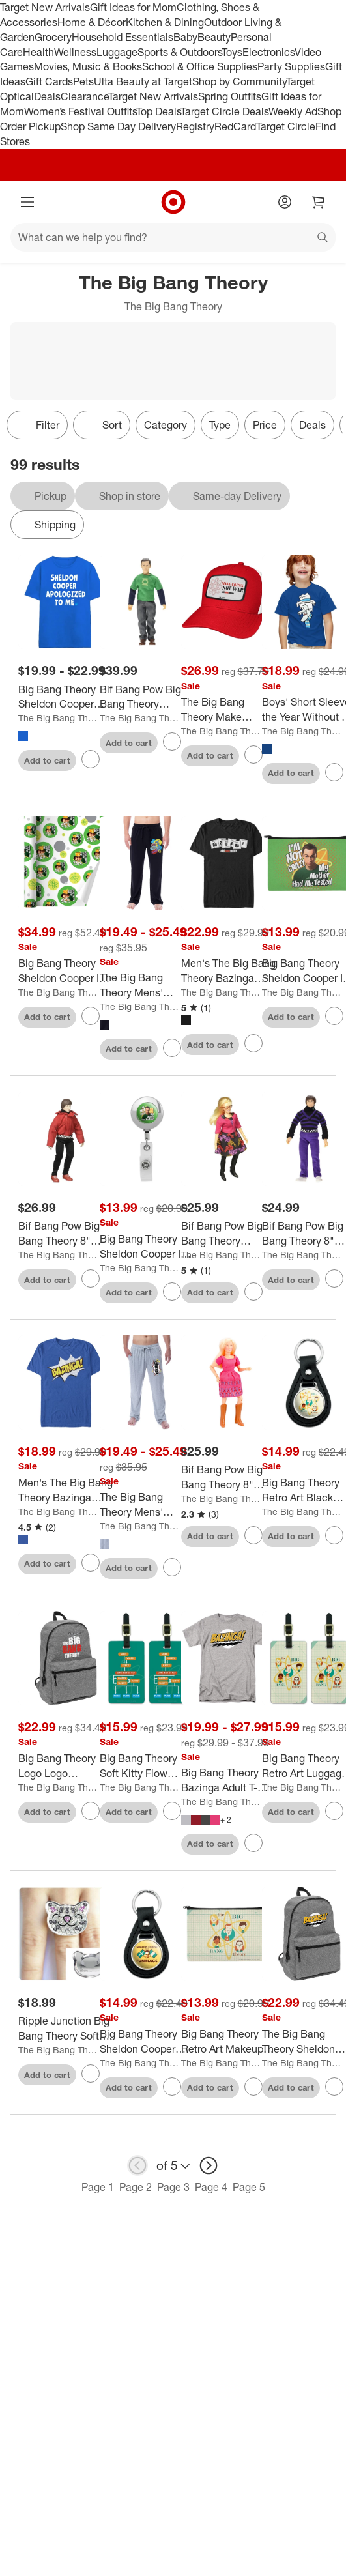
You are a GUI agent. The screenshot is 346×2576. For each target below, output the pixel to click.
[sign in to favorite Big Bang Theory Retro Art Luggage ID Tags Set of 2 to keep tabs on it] (334, 1811)
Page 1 (97, 2186)
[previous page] (137, 2165)
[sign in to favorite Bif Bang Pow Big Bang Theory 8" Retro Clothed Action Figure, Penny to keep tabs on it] (253, 1535)
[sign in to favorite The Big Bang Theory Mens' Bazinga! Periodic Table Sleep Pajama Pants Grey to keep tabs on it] (172, 1567)
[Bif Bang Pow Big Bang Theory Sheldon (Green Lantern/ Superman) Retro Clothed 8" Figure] (147, 697)
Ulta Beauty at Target (143, 81)
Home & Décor (91, 22)
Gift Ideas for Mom (133, 7)
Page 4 (211, 2186)
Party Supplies (291, 66)
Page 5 (249, 2186)
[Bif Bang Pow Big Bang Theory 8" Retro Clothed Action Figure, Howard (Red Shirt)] (65, 1234)
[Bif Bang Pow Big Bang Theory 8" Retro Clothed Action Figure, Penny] (228, 1477)
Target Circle (285, 126)
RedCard (235, 126)
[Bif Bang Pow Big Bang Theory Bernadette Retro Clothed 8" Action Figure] (228, 1234)
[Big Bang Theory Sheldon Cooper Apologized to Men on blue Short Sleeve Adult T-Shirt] (65, 697)
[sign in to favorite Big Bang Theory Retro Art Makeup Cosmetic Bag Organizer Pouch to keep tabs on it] (253, 2086)
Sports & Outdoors (179, 52)
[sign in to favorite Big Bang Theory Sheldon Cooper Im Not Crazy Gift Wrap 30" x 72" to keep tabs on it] (90, 1016)
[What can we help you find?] (173, 237)
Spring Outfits (229, 96)
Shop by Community (239, 81)
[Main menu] (27, 202)
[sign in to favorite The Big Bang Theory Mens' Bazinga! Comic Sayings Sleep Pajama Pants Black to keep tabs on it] (172, 1048)
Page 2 (135, 2186)
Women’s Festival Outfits (80, 111)
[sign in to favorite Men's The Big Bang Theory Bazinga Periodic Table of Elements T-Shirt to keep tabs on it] (253, 1043)
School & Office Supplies (199, 66)
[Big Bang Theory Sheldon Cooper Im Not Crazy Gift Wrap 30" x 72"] (65, 971)
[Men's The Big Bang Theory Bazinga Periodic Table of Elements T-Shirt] (228, 971)
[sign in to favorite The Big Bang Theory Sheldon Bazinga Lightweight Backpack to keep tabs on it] (334, 2086)
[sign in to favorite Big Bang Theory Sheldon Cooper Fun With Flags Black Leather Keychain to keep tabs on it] (172, 2086)
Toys (232, 52)
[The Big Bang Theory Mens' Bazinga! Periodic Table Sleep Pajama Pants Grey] (147, 1505)
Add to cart (47, 760)
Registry (195, 126)
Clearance (84, 96)
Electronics (268, 52)
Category (165, 424)
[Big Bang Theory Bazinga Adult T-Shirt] (228, 1780)
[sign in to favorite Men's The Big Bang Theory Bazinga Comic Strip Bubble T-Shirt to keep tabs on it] (90, 1563)
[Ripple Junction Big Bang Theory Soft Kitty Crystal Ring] (65, 2029)
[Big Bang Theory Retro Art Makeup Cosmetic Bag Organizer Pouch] (228, 2042)
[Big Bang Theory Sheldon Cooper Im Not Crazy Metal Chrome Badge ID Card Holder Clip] (147, 1247)
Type (220, 424)
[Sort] (101, 425)
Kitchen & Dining (165, 22)
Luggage (116, 52)
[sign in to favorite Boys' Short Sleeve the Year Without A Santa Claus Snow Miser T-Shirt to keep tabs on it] (334, 772)
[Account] (284, 202)
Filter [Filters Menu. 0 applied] (37, 425)
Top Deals (158, 111)
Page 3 (173, 2186)
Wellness (75, 52)
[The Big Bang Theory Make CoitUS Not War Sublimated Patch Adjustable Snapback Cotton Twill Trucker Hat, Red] (228, 710)
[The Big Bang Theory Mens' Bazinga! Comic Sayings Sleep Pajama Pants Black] (147, 985)
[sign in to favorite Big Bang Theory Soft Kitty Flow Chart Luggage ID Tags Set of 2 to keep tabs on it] (172, 1811)
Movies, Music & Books (88, 66)
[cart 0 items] (318, 202)
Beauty (214, 37)
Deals (47, 96)
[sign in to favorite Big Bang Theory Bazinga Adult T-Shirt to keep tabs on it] (253, 1843)
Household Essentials (122, 37)
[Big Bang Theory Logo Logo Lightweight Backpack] (65, 1766)
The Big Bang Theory (58, 717)
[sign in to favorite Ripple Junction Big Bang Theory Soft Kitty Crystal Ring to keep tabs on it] (90, 2073)
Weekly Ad (292, 111)
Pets (83, 81)
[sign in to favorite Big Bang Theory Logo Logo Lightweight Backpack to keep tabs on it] (90, 1811)
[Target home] (173, 202)
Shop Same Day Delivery (118, 126)
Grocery (53, 37)
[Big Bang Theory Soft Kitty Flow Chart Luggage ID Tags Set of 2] (147, 1766)
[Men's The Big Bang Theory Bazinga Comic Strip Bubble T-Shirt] (65, 1490)
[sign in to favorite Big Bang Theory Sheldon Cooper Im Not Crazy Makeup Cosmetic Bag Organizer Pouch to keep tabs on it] (334, 1016)
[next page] (208, 2165)
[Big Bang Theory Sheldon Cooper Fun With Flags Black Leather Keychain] (147, 2042)
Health (38, 52)
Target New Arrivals (45, 7)
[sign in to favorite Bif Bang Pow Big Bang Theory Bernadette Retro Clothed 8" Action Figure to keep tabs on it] (253, 1291)
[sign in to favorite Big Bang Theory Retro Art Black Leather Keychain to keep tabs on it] (334, 1535)
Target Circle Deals (224, 111)
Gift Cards (49, 81)
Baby (185, 37)
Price (265, 424)
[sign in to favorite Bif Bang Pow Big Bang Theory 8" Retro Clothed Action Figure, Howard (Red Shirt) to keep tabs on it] (90, 1278)
